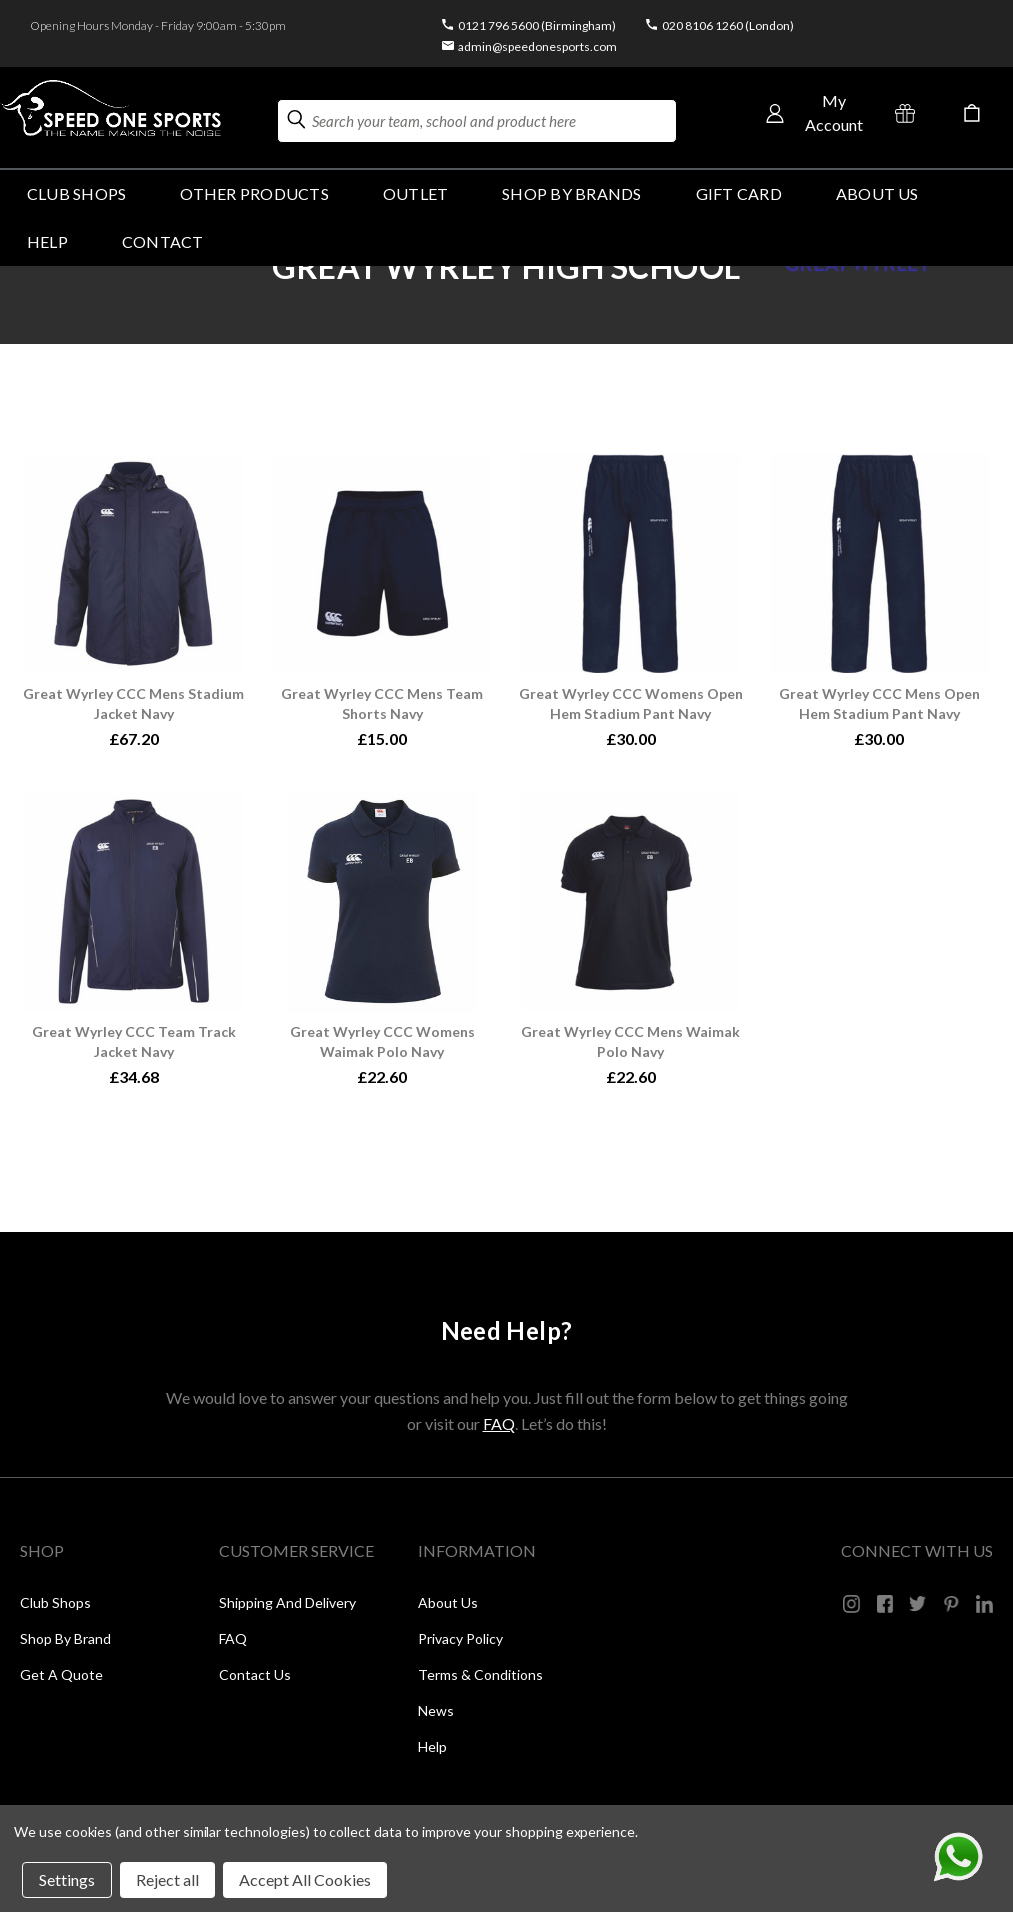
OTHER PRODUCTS (254, 193)
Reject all (167, 1879)
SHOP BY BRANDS (571, 193)
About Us (877, 193)
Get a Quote (61, 1674)
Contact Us (255, 1674)
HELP (47, 241)
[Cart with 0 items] (972, 113)
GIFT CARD (739, 193)
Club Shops (76, 193)
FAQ (499, 1423)
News (436, 1710)
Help (432, 1746)
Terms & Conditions (480, 1674)
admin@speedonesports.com (537, 46)
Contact (163, 241)
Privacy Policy (460, 1638)
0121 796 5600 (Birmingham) (537, 25)
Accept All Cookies (305, 1879)
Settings (67, 1879)
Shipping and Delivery (287, 1602)
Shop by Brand (65, 1638)
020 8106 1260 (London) (728, 25)
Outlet (415, 193)
